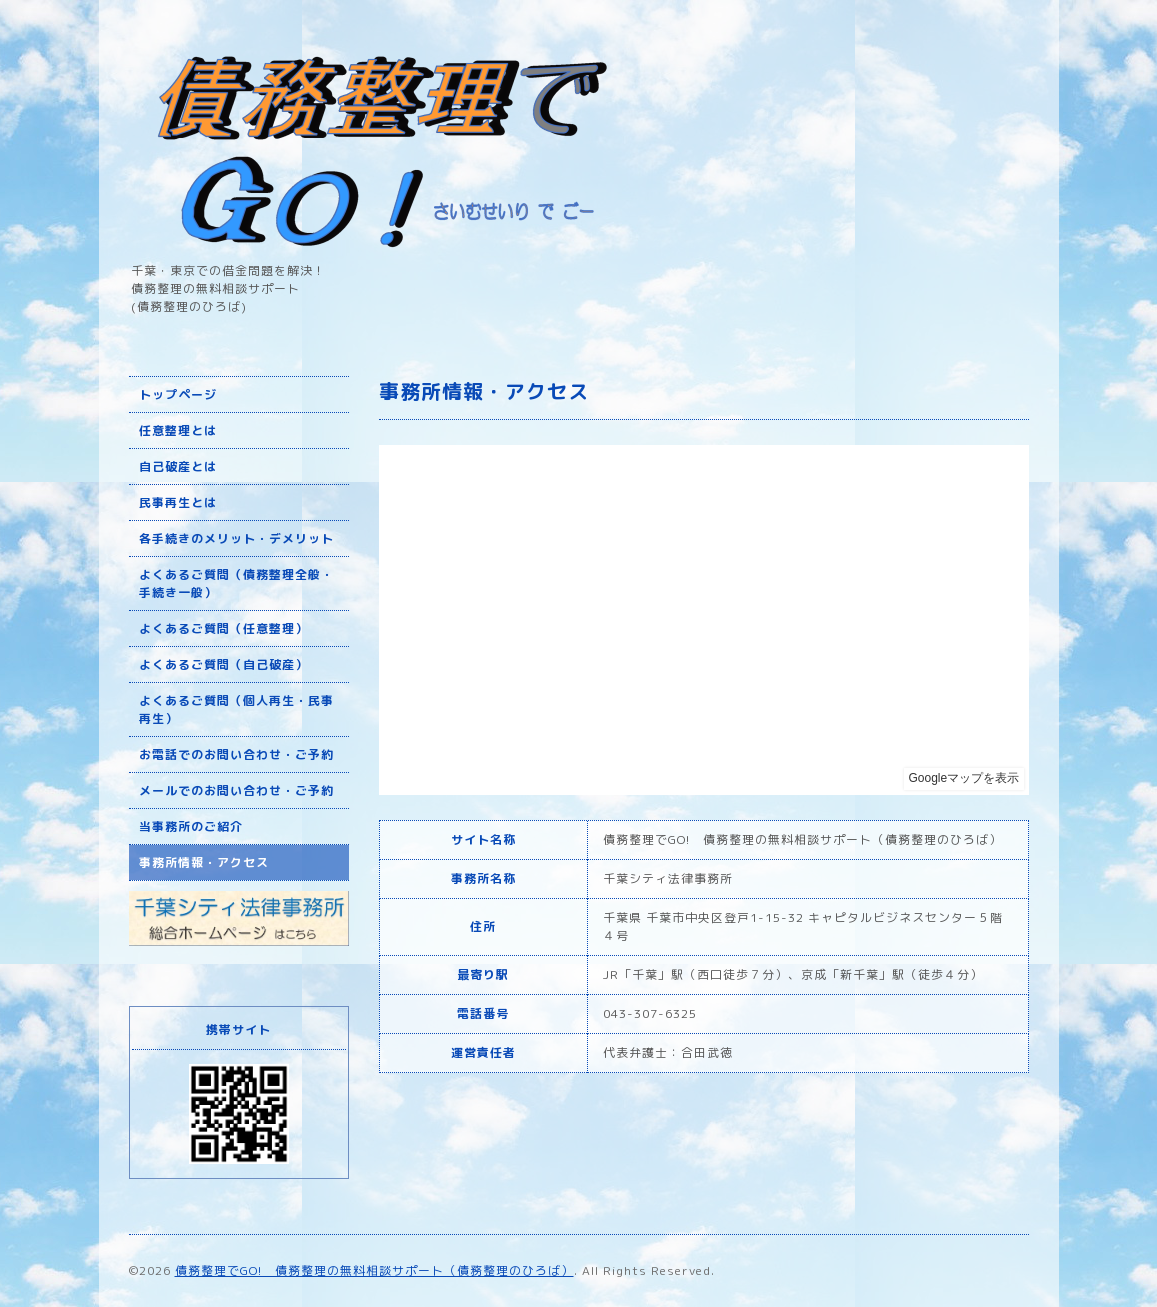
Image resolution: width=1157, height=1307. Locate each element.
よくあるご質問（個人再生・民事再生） (236, 709)
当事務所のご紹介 (191, 826)
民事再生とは (178, 502)
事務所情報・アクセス (204, 862)
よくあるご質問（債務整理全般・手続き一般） (236, 583)
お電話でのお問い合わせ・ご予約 (236, 754)
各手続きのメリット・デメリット (236, 538)
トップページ (178, 394)
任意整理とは (178, 430)
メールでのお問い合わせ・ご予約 (236, 790)
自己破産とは (178, 466)
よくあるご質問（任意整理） (223, 628)
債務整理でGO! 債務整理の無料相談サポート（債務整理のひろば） (374, 1270)
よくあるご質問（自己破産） (223, 664)
